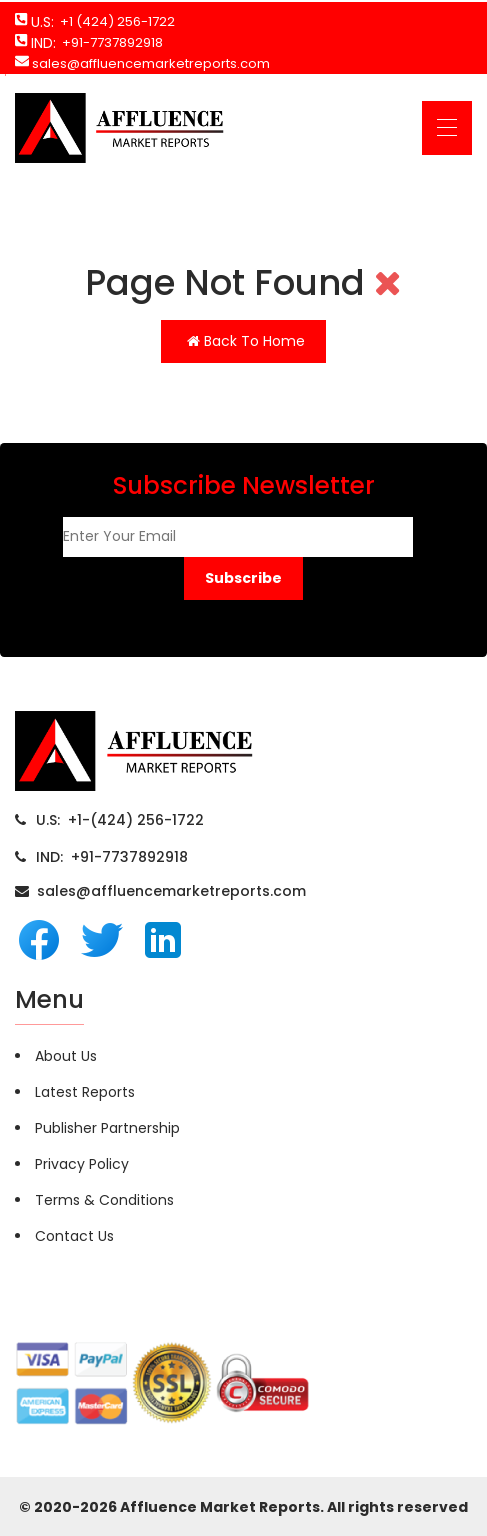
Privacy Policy (82, 1164)
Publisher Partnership (107, 1128)
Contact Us (74, 1236)
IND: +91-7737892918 (112, 857)
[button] (243, 578)
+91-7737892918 (109, 42)
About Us (66, 1056)
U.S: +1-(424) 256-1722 (120, 820)
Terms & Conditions (104, 1200)
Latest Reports (85, 1092)
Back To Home (246, 341)
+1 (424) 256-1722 (114, 21)
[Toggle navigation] (447, 128)
